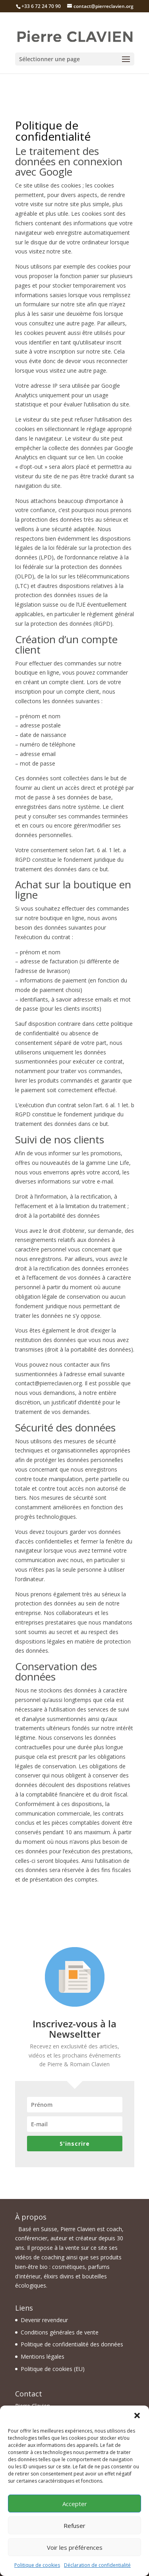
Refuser (74, 2526)
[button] (137, 2415)
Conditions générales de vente (60, 2332)
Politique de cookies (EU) (53, 2369)
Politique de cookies (37, 2565)
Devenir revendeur (44, 2320)
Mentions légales (42, 2356)
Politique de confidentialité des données (72, 2344)
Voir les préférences (75, 2547)
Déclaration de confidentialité (97, 2565)
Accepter (74, 2504)
